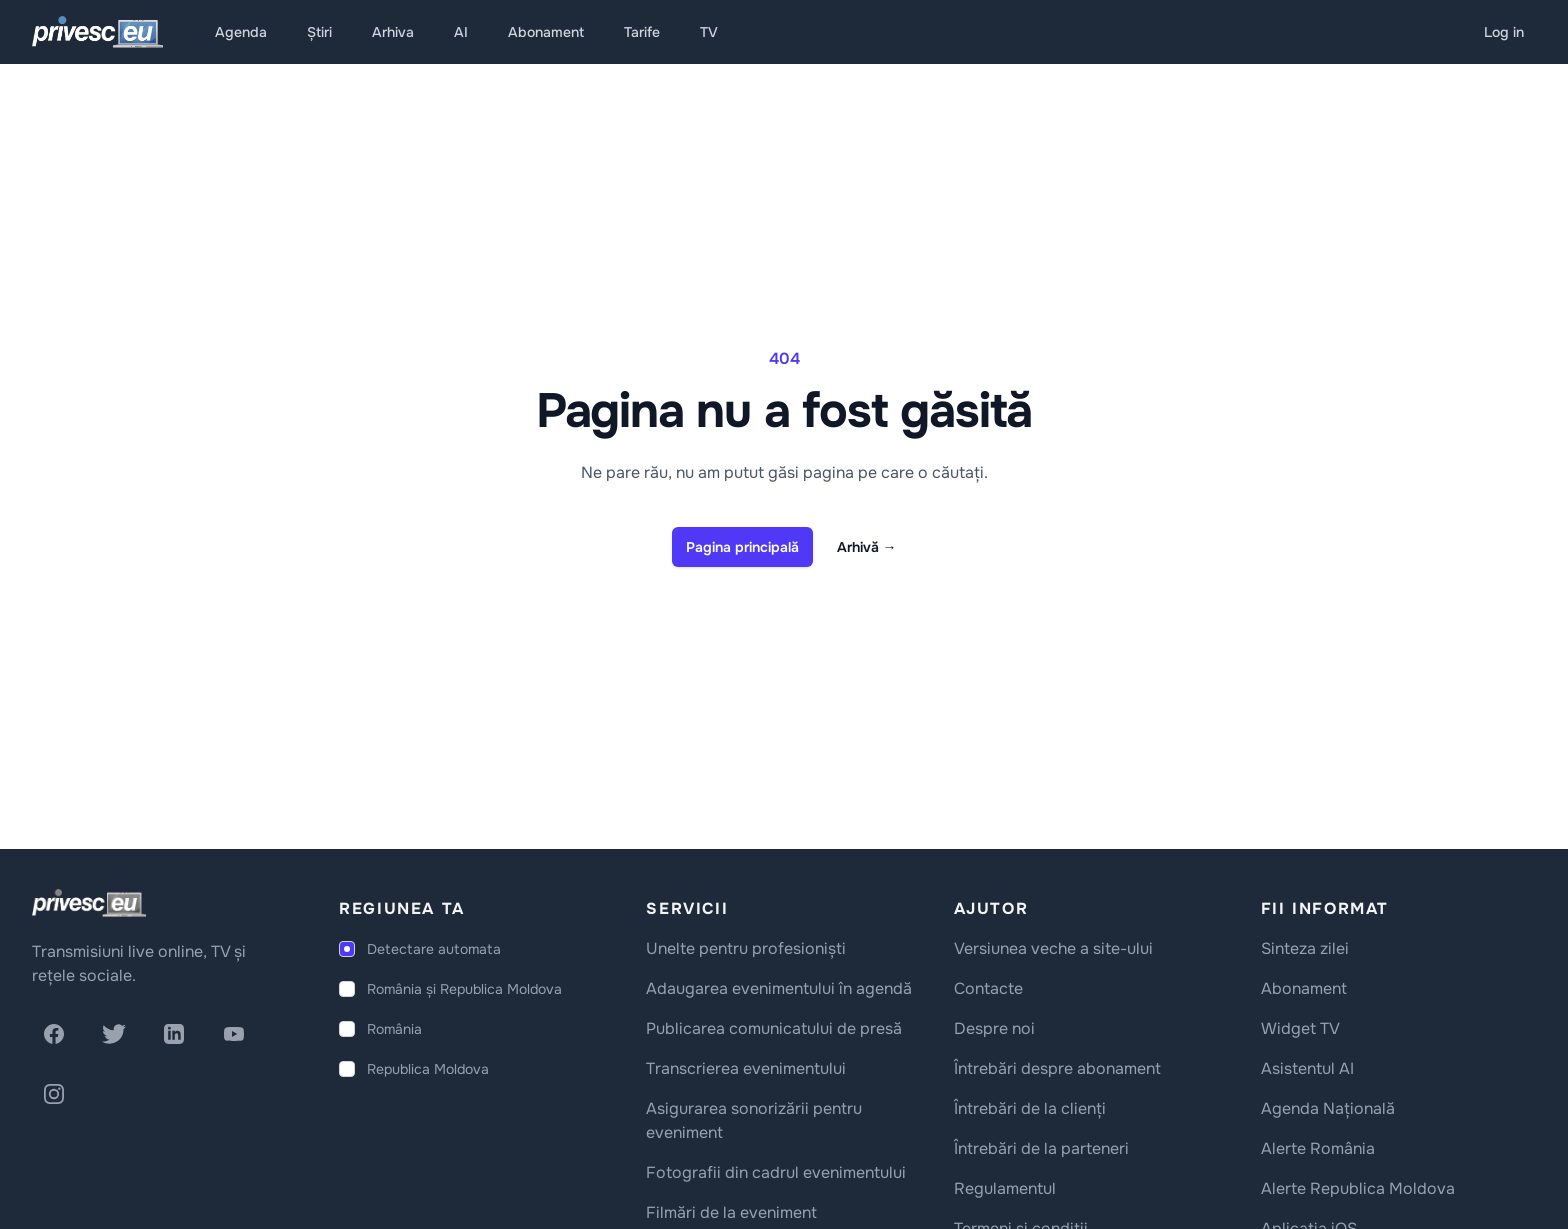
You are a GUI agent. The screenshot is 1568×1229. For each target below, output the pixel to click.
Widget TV (1300, 1028)
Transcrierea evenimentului (746, 1068)
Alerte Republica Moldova (1358, 1188)
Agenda (241, 32)
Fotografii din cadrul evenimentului (776, 1172)
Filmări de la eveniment (731, 1212)
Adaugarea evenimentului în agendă (779, 988)
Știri (319, 32)
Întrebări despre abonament (1057, 1068)
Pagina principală (742, 547)
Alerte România (1318, 1148)
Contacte (988, 988)
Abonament (546, 32)
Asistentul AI (1307, 1068)
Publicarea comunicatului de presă (774, 1028)
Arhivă (867, 547)
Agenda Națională (1328, 1108)
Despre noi (994, 1028)
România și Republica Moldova (464, 989)
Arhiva (393, 32)
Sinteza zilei (1305, 948)
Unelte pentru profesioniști (746, 948)
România (394, 1029)
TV (709, 32)
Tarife (642, 32)
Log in (1504, 32)
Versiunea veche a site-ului (1053, 948)
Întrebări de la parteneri (1041, 1148)
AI (461, 32)
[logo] (89, 903)
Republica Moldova (428, 1069)
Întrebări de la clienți (1030, 1108)
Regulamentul (1005, 1188)
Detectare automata (434, 949)
